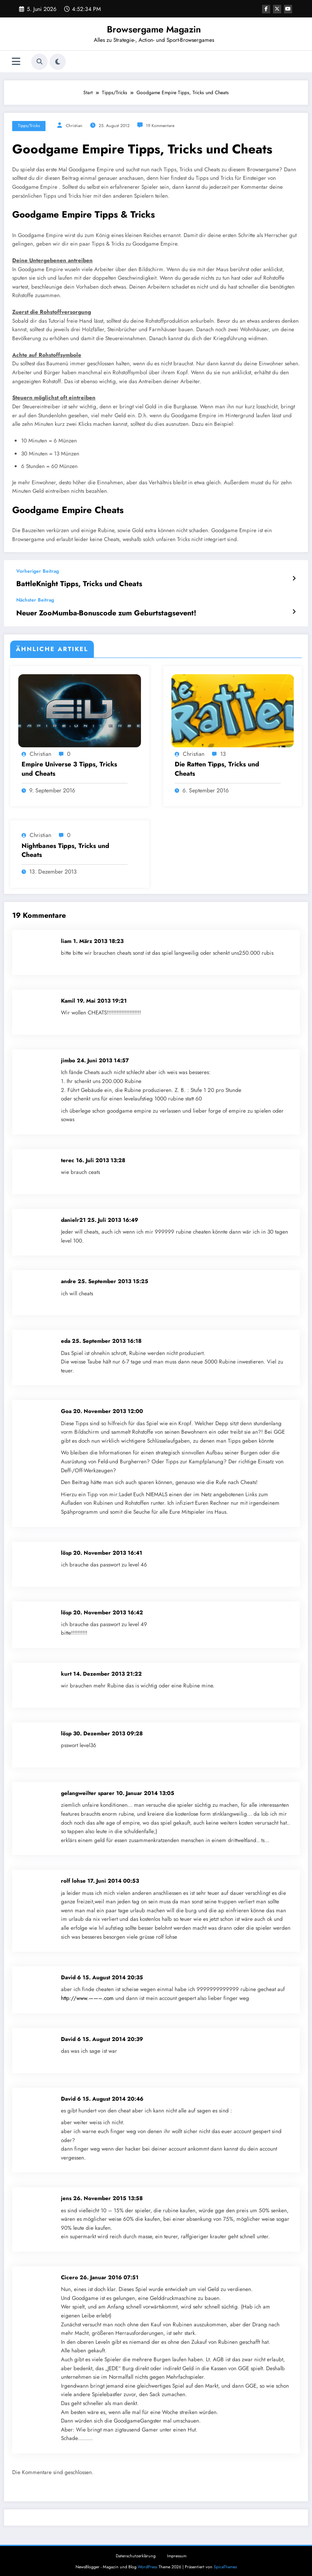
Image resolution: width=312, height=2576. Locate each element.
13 (223, 750)
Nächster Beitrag (35, 598)
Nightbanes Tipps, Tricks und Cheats (65, 847)
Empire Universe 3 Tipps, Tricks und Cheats (69, 766)
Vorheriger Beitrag (37, 571)
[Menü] (16, 61)
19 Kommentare (160, 126)
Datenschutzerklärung (136, 2553)
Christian (74, 126)
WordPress (147, 2564)
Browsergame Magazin (154, 29)
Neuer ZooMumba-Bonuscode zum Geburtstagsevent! (93, 610)
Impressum (176, 2553)
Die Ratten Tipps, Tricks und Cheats (217, 766)
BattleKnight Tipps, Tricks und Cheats (70, 583)
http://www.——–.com (87, 1995)
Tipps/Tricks (29, 126)
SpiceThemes (225, 2564)
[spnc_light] (58, 62)
